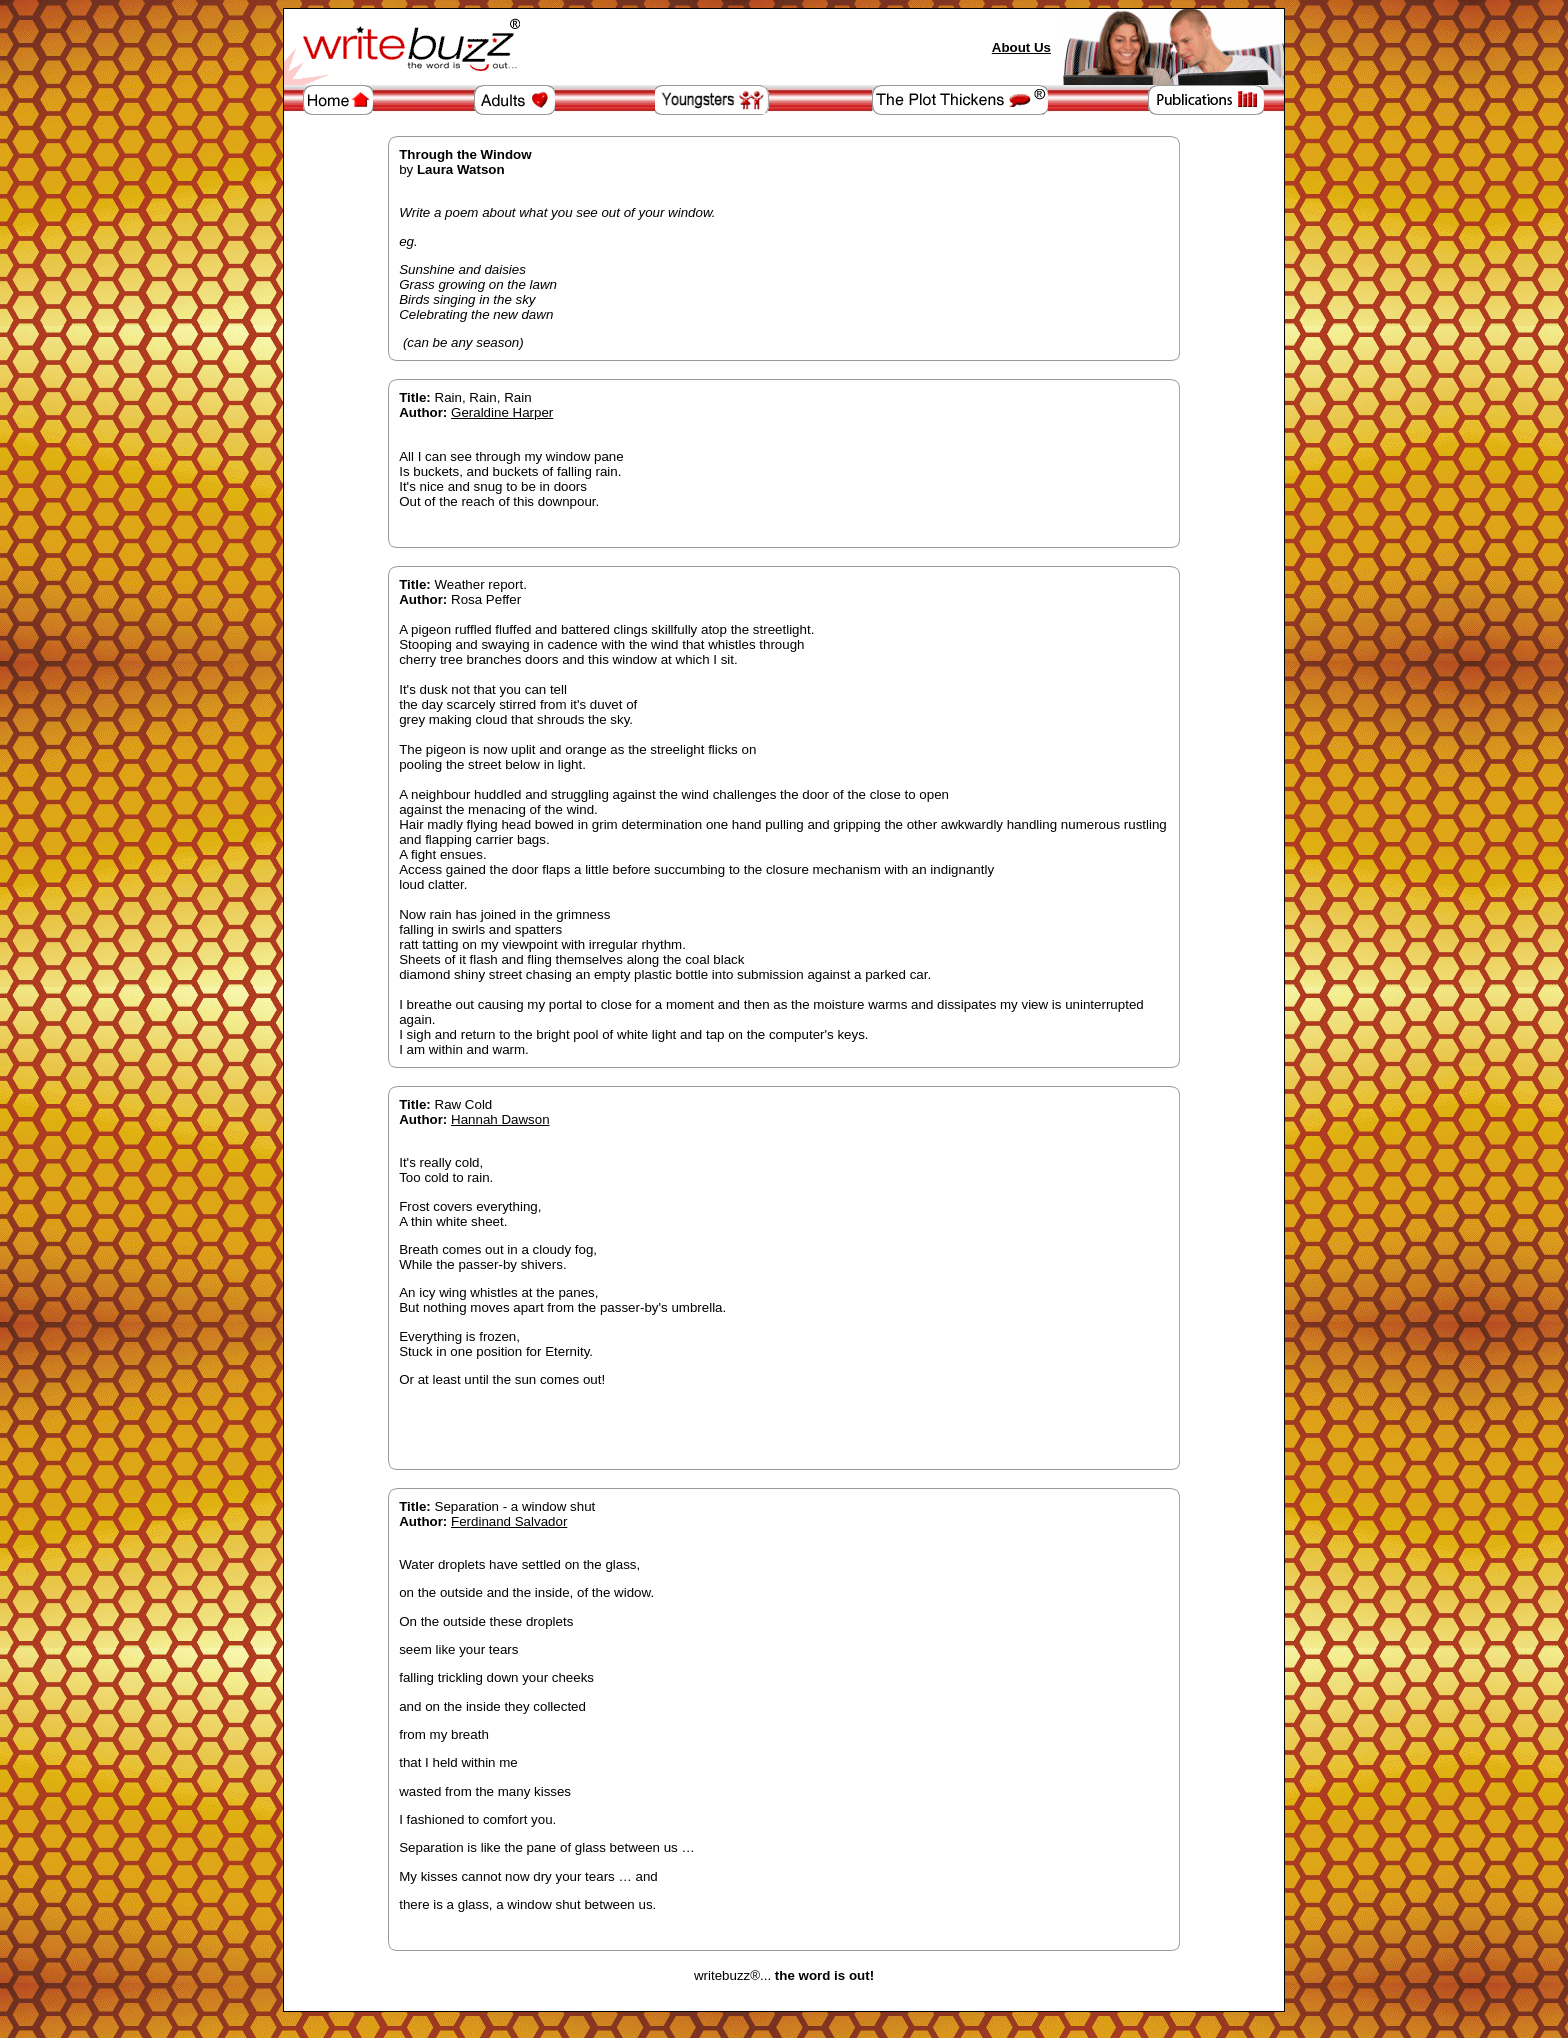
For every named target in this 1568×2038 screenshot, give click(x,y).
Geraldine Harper (502, 412)
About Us (1021, 47)
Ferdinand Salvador (509, 1521)
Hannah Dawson (500, 1119)
